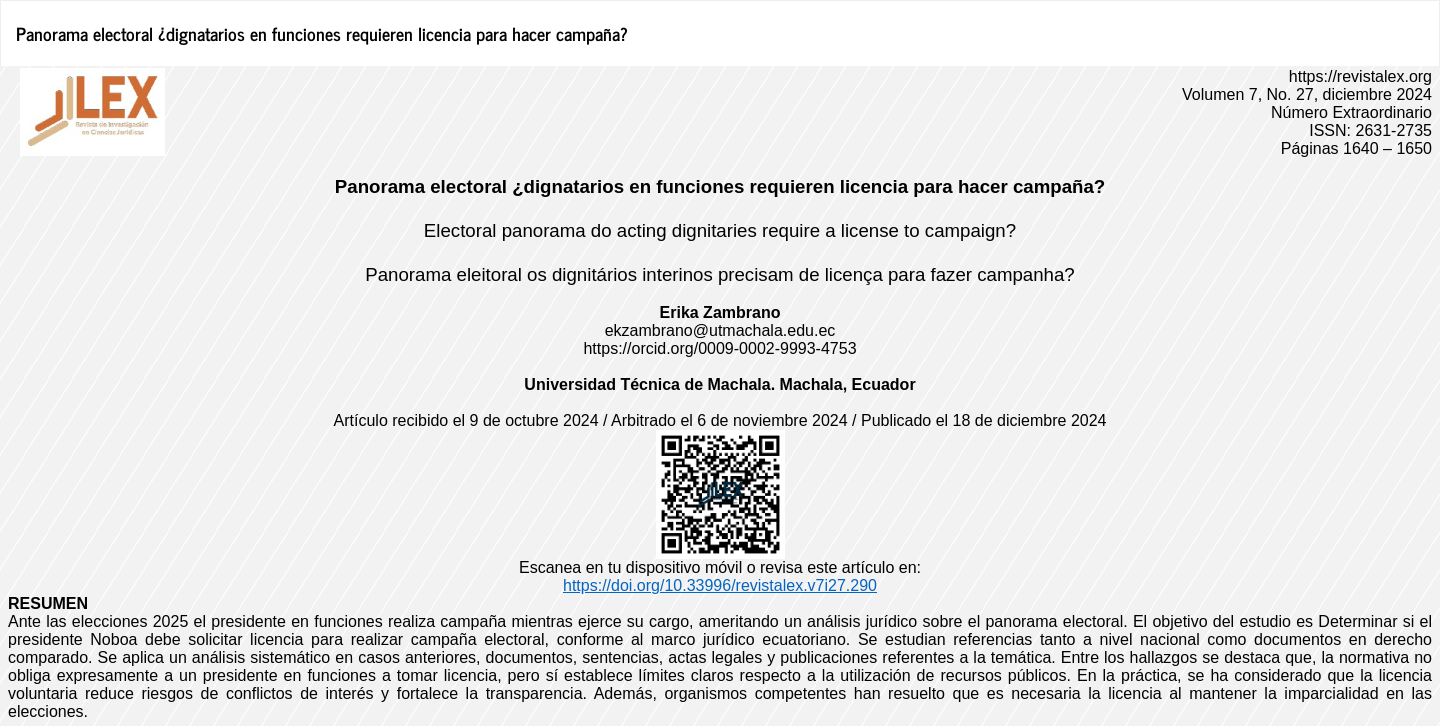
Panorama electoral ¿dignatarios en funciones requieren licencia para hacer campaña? (322, 33)
